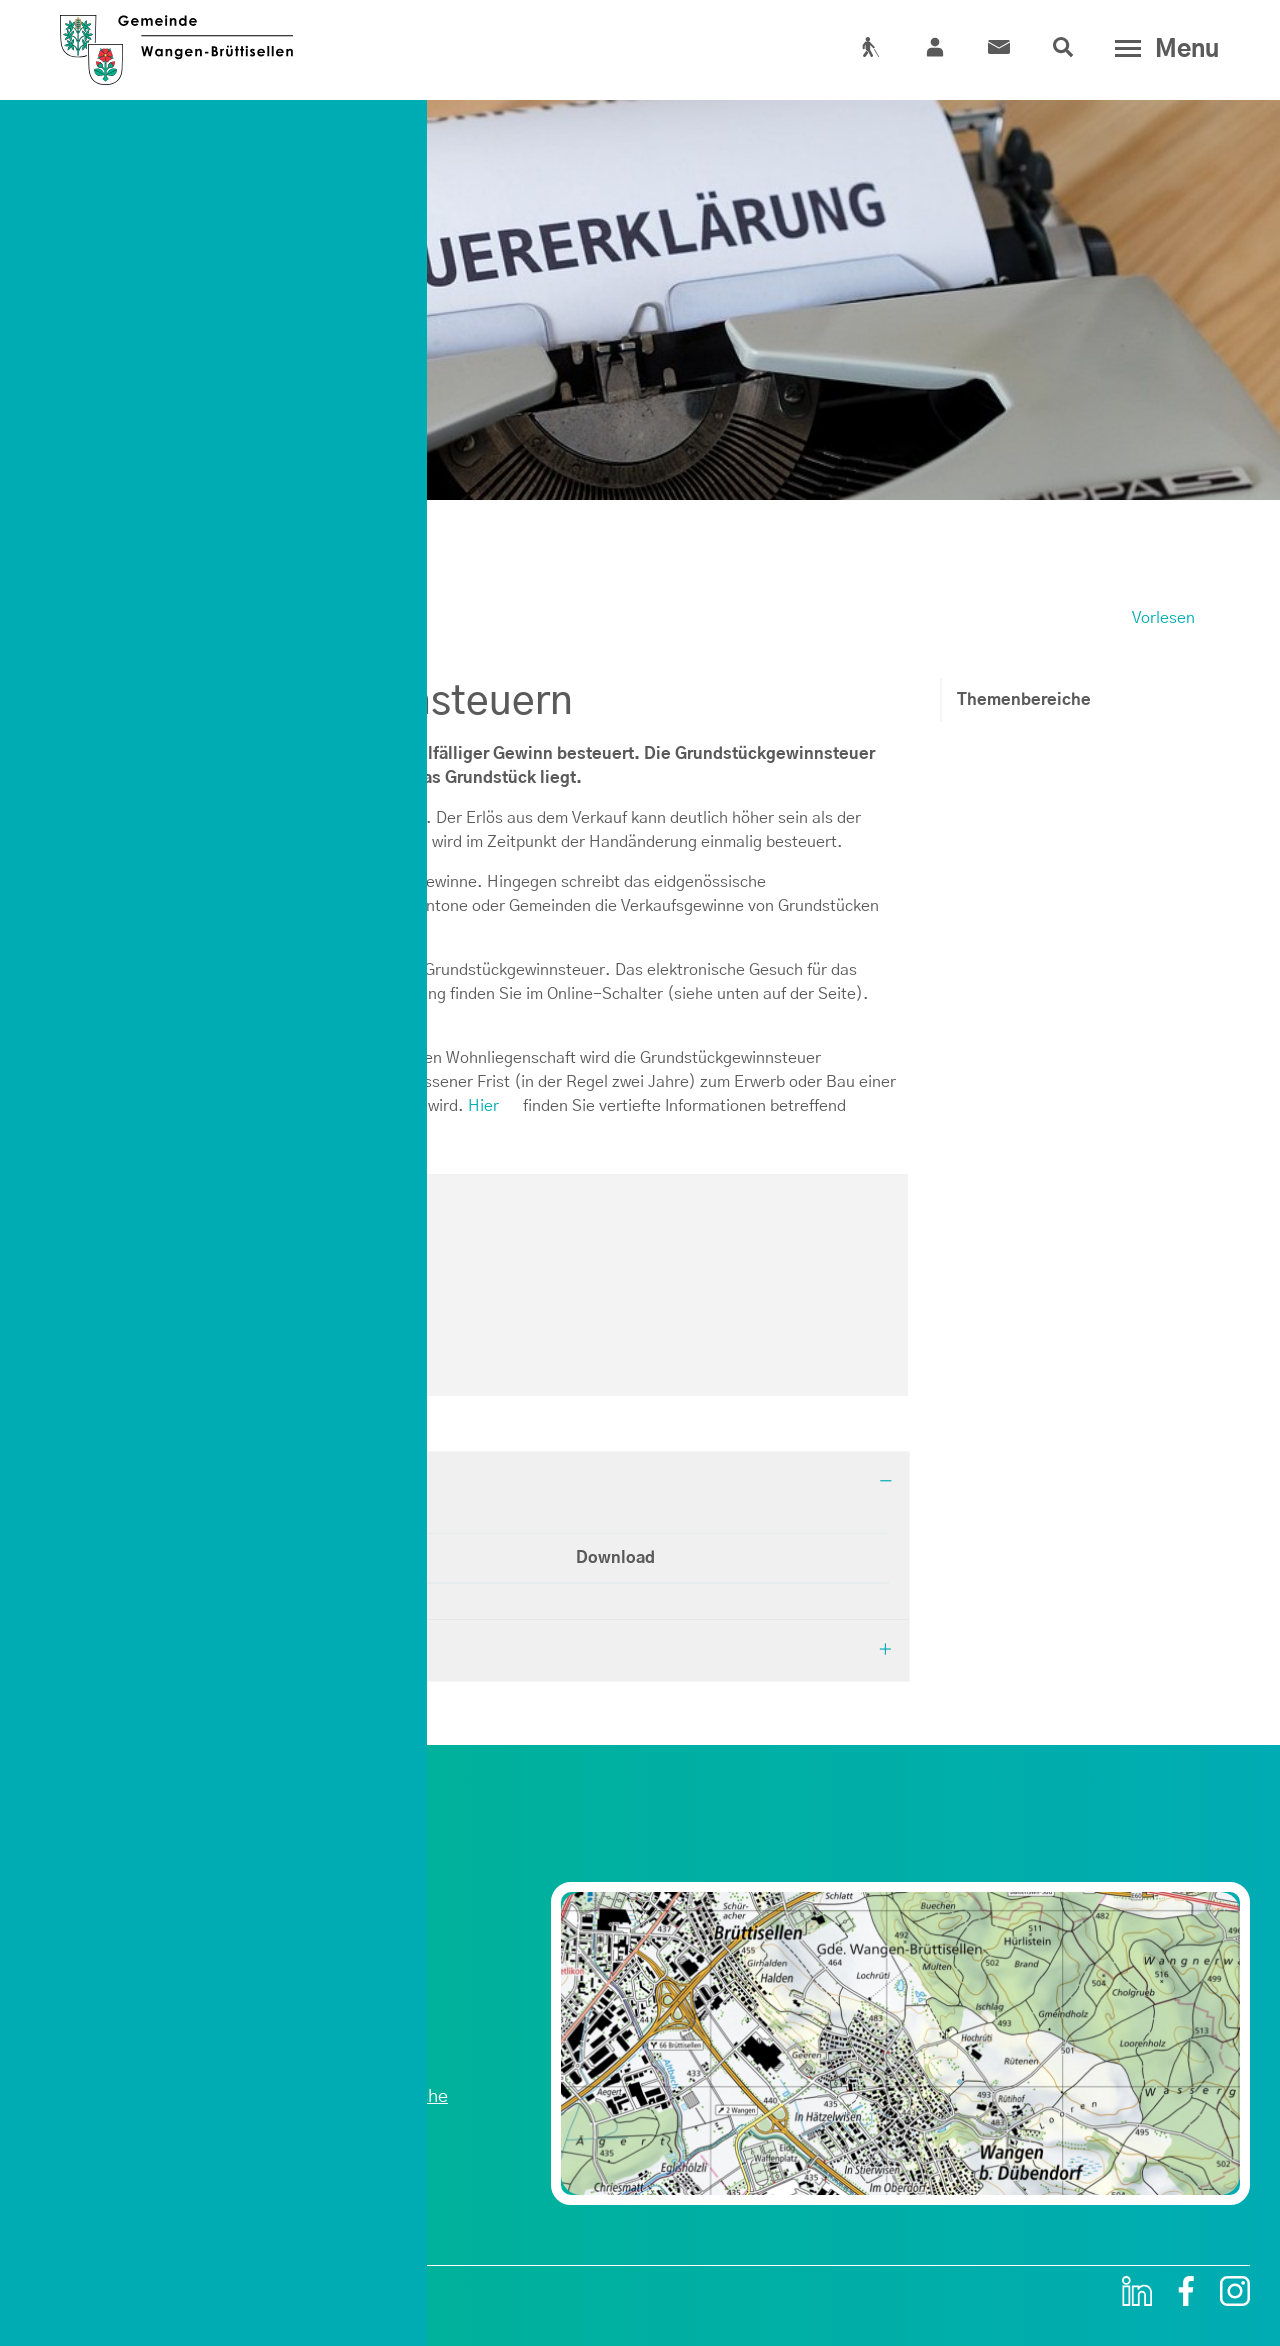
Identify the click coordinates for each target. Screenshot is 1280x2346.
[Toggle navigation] (1162, 49)
